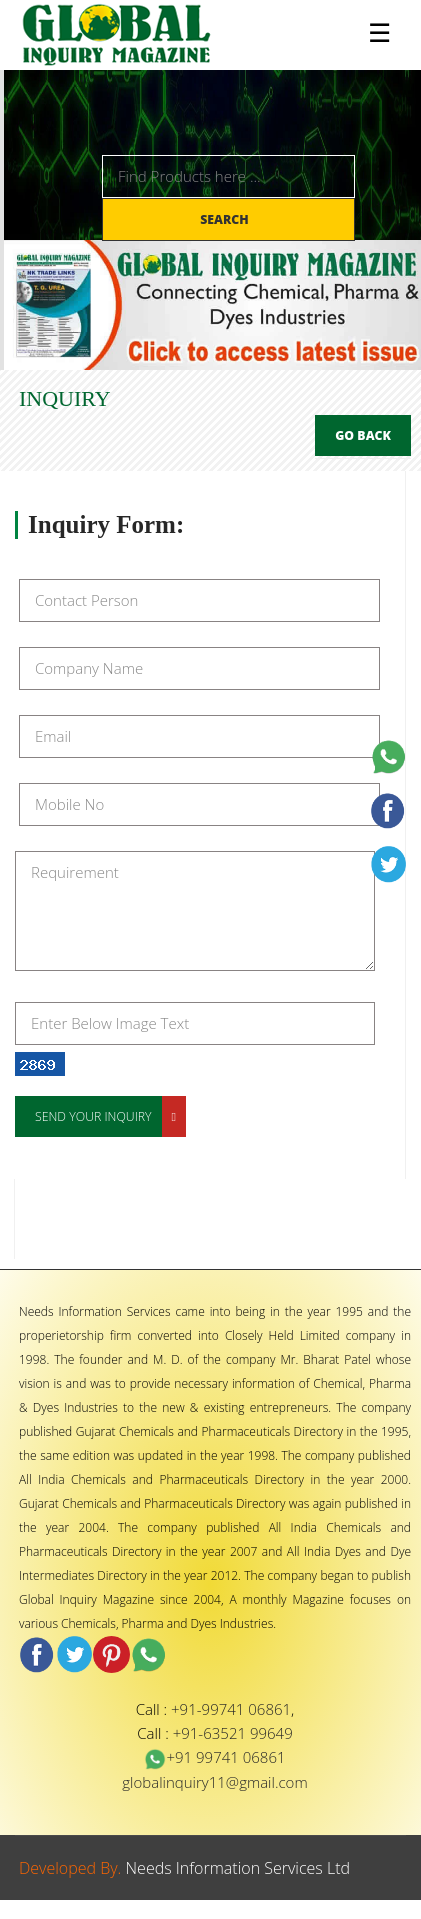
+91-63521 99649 (233, 1733)
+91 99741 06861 (214, 1757)
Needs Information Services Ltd (238, 1868)
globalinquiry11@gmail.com (214, 1782)
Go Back (363, 435)
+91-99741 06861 (231, 1709)
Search (226, 219)
